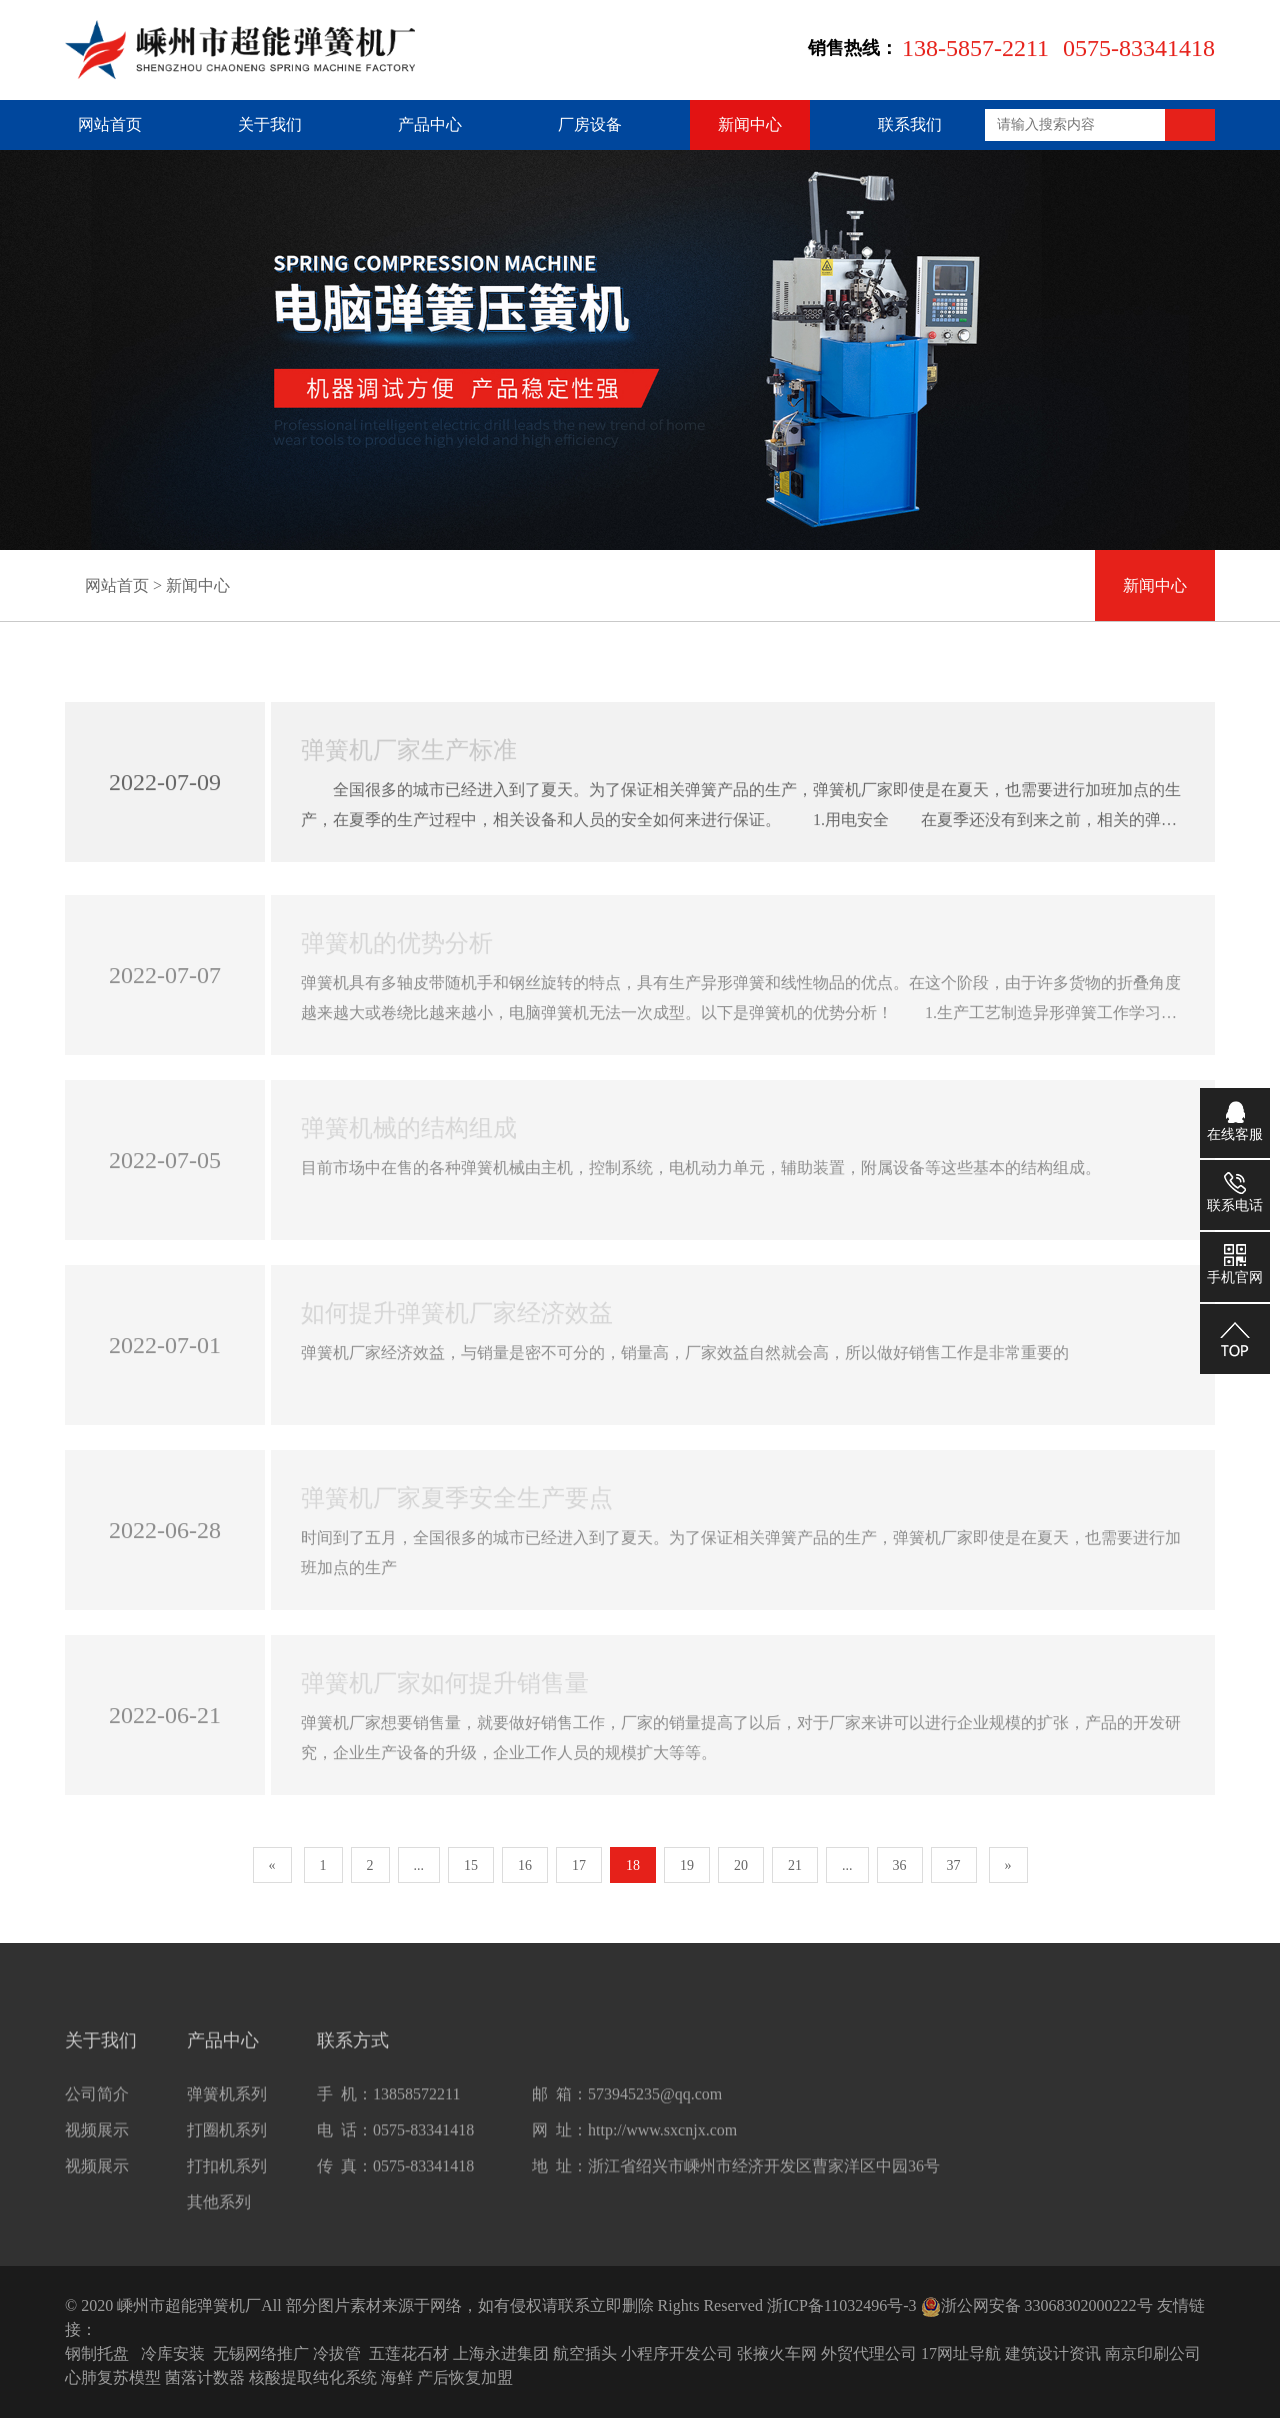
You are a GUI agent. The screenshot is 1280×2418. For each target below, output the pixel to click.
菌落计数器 (205, 2377)
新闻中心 (750, 124)
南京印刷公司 (1153, 2353)
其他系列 (219, 2213)
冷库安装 (173, 2353)
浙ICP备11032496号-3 (842, 2305)
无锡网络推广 (261, 2353)
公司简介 (97, 2105)
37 (954, 1865)
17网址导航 (961, 2353)
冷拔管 (337, 2353)
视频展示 (97, 2141)
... (419, 1865)
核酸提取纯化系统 (313, 2377)
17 (579, 1865)
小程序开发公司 (677, 2353)
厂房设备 (590, 124)
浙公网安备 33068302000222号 (1037, 2305)
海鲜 (397, 2377)
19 (687, 1865)
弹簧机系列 (227, 2105)
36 (900, 1865)
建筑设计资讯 (1053, 2353)
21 (795, 1865)
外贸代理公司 (869, 2353)
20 (741, 1865)
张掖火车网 (777, 2353)
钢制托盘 (97, 2353)
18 (633, 1865)
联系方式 (353, 2052)
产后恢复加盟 (465, 2377)
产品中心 (430, 124)
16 (525, 1865)
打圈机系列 (227, 2141)
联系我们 (910, 124)
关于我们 (270, 124)
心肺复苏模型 (113, 2377)
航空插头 (585, 2353)
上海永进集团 (501, 2353)
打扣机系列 (227, 2177)
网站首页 (110, 124)
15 (471, 1865)
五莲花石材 (409, 2353)
